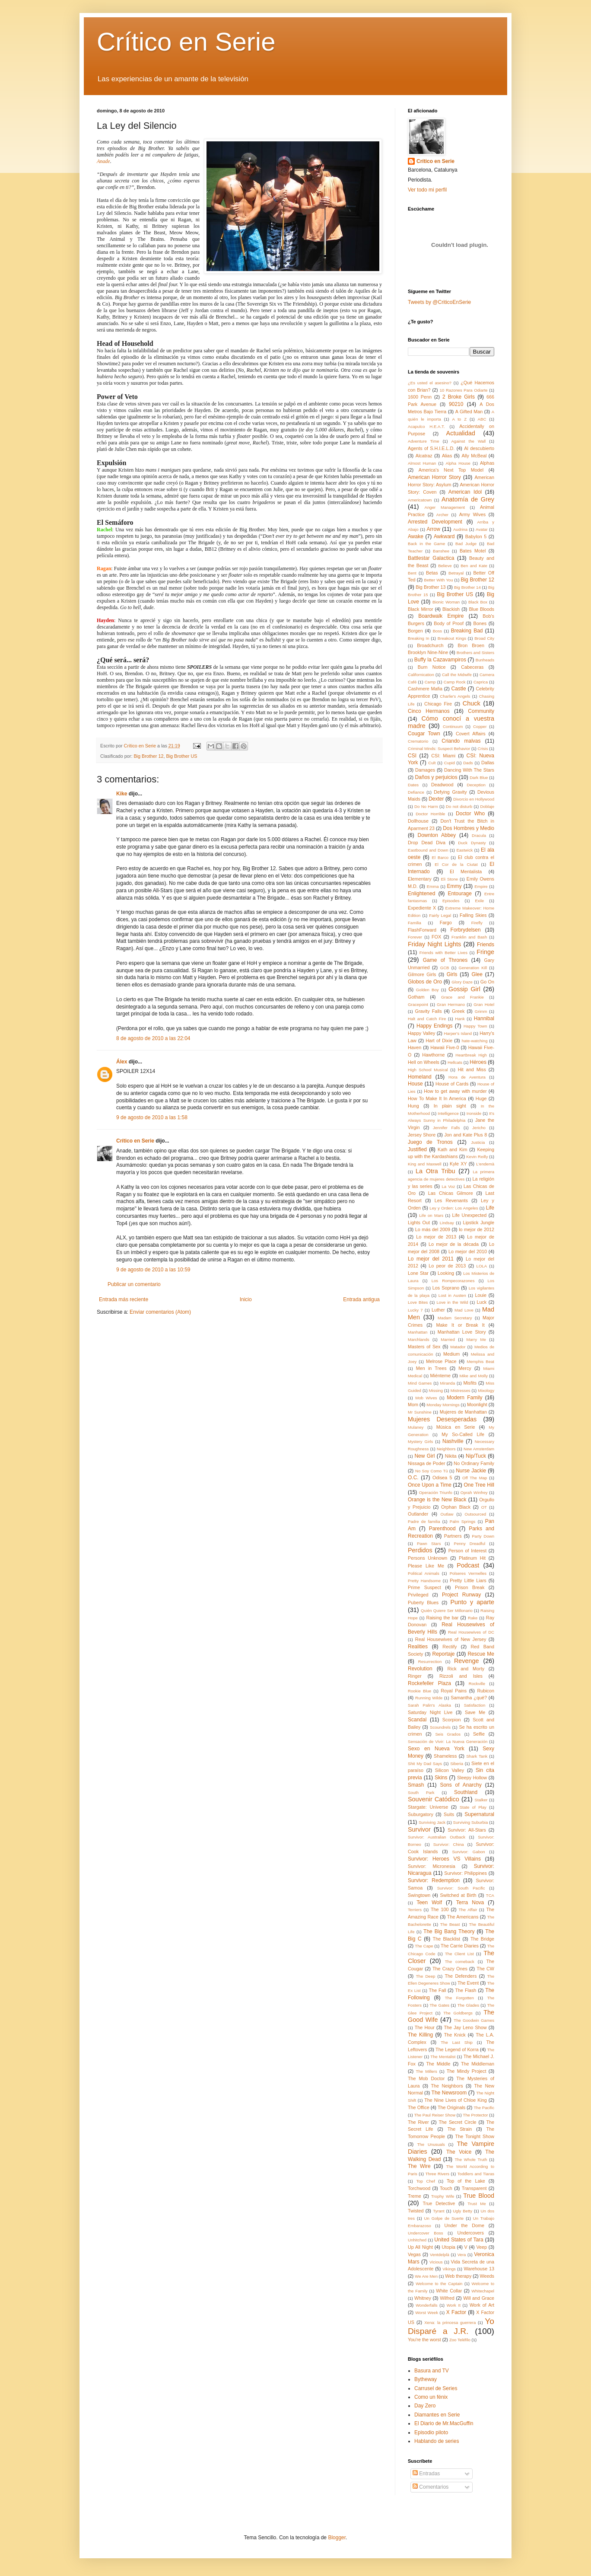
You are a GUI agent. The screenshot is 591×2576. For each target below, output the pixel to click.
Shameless (445, 1756)
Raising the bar (442, 1617)
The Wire (419, 2166)
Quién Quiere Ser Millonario (447, 1610)
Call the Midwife (457, 674)
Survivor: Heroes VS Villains (444, 1859)
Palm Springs (463, 1521)
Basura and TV (431, 2371)
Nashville (453, 1441)
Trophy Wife (442, 2196)
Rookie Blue (419, 1691)
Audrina (460, 529)
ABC (482, 419)
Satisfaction (475, 1705)
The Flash (465, 1990)
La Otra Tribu (435, 1171)
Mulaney (415, 1427)
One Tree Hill (479, 1485)
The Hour (425, 2027)
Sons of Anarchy (460, 1785)
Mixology (486, 1390)
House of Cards (451, 1083)
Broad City (484, 638)
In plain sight (450, 1105)
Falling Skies (473, 915)
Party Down (483, 1536)
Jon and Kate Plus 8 (465, 1134)
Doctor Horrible (430, 813)
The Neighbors (447, 2085)
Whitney (422, 2298)
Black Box (477, 602)
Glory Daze (461, 982)
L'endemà (485, 1164)
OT (484, 1507)
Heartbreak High (471, 1055)
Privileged (418, 1594)
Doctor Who (470, 814)
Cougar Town (424, 734)
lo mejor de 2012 (476, 1229)
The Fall (437, 1990)
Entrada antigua (361, 1299)
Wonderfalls (426, 2305)
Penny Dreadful (469, 1543)
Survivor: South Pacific (461, 1888)
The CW (485, 1968)
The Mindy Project (466, 2071)
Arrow (433, 529)
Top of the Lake (466, 2180)
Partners (453, 1536)
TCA (490, 1895)
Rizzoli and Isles (461, 1676)
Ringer (415, 1676)
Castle (458, 689)
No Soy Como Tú (431, 1470)
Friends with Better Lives (443, 952)
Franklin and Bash (469, 937)
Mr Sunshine (420, 1412)
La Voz (448, 1186)
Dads (468, 762)
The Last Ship (457, 2042)
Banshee (441, 551)
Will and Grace (478, 2298)
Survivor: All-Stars (467, 1829)
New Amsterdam (479, 1448)
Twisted (416, 2210)
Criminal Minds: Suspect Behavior (439, 748)
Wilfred (447, 2298)
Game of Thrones (445, 960)
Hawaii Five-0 (444, 1047)
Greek (458, 1011)
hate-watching (475, 1040)
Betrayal (456, 573)
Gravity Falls (428, 1011)
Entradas (426, 2474)
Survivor (419, 1829)
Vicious (436, 2262)
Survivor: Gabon (468, 1851)
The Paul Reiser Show (434, 2115)
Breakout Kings (452, 638)
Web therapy (458, 2276)
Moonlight (477, 1404)
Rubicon (485, 1690)
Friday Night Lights (434, 944)
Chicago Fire (438, 703)
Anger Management (445, 507)
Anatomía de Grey (468, 499)
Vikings (449, 2268)
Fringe (485, 951)
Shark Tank (476, 1756)
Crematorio (418, 741)
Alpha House (458, 463)
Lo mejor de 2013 (436, 1236)
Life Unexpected (469, 1215)
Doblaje (487, 806)
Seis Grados (448, 1734)
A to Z (459, 419)
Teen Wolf (429, 1902)
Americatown (420, 500)
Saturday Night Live (430, 1712)
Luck (481, 1302)
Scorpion (451, 1719)
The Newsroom (449, 2093)
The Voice (459, 2152)
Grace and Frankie (462, 997)
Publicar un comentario (134, 1284)
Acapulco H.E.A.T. (426, 426)
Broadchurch (430, 645)
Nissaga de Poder (426, 1463)
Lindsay (447, 1222)
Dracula (479, 835)
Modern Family (464, 1398)
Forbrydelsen (466, 930)
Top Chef (425, 2181)
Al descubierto (479, 448)
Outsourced (475, 1514)
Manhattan (417, 1332)
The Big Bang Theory (448, 1931)
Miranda (447, 1383)
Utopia (448, 2247)
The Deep (425, 1976)
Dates (413, 784)
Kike (121, 794)
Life (490, 1208)
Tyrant (439, 2211)
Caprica (480, 682)
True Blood (478, 2195)
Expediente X (422, 907)
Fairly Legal (440, 915)
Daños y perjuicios (436, 777)
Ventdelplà (439, 2254)
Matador (457, 1346)
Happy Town (475, 1026)
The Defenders (461, 1976)
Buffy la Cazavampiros (440, 660)
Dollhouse (418, 821)
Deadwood (442, 784)
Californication (421, 674)
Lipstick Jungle (478, 1222)
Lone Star (418, 1273)
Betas (432, 572)
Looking (446, 1273)
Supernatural (479, 1814)
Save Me (475, 1712)
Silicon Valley (449, 1770)
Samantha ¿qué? (469, 1697)
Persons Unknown (427, 1558)
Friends (485, 945)
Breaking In (418, 638)
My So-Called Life (463, 1434)
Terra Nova (470, 1902)
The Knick (455, 2034)
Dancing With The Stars (469, 769)
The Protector (475, 2115)
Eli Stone (449, 879)
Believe (444, 565)
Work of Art (482, 2305)
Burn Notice (432, 667)
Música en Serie (455, 1427)
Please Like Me (426, 1565)
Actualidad (460, 433)
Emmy (454, 886)
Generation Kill (473, 967)
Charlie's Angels (455, 696)
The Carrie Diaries (460, 1945)
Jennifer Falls (446, 1127)
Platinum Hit (472, 1558)
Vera (462, 2254)
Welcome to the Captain (439, 2283)
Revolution (420, 1669)
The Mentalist (442, 2056)
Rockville (477, 1683)
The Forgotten (459, 1997)
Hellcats (455, 1062)
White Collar (449, 2290)
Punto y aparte (472, 1602)
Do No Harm (426, 806)
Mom (413, 1404)
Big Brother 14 (467, 587)
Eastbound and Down (428, 850)
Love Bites (418, 1302)
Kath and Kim (452, 1149)
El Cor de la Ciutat (456, 864)
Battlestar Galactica (431, 558)
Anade (103, 161)
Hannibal (484, 1018)
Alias (447, 455)
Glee (476, 974)
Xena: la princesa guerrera (450, 2322)
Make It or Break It (460, 1325)
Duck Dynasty (472, 842)
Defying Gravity (450, 792)
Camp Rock (455, 682)
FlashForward (422, 929)
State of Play (473, 1807)
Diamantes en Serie (437, 2415)
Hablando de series (436, 2441)
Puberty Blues (423, 1602)
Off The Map (474, 1477)
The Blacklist (447, 1938)
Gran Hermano (451, 1004)
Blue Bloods (481, 609)
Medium (451, 1354)
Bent (412, 573)
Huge (481, 1098)
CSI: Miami (443, 755)
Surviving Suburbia (470, 1822)
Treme (414, 2196)
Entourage (460, 894)
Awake (415, 536)
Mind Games (420, 1383)
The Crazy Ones (449, 1968)
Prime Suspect (424, 1587)
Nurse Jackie (471, 1471)
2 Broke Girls (458, 397)
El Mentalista (466, 871)
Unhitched (417, 2240)
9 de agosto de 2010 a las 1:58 (151, 1117)
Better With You (438, 580)
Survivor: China (448, 1844)
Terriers (415, 1909)
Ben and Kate (474, 565)
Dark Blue (479, 777)
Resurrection (430, 1661)
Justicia (478, 1142)
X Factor (456, 2312)
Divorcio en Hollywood (473, 799)
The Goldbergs (458, 2013)
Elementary (420, 878)
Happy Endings (434, 1026)
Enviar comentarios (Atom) (160, 1312)
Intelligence (448, 1113)
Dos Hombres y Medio (468, 828)
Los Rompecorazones (453, 1280)
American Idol (465, 492)
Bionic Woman (446, 602)
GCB (444, 967)
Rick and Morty (466, 1668)
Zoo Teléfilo (459, 2339)
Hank (459, 1018)
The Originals (451, 2107)
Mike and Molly (474, 1375)
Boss (437, 631)
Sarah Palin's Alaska (429, 1705)
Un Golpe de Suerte (444, 2218)
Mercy (464, 1368)
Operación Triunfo (435, 1492)
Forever (415, 937)
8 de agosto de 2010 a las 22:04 (153, 1038)
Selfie (479, 1733)
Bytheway (425, 2379)
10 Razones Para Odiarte (464, 390)
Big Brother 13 (430, 587)
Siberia (456, 1763)
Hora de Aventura (467, 1077)
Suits (449, 1814)
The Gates (440, 2005)
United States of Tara (458, 2240)
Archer (442, 514)
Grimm (481, 1011)
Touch (446, 2188)
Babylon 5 (475, 536)
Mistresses (460, 1390)
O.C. (413, 1478)
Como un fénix (431, 2397)
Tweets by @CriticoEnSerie (439, 302)
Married (448, 1339)
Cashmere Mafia (425, 688)
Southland (465, 1792)
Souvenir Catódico (433, 1799)
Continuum (453, 726)
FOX (436, 936)
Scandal (417, 1720)
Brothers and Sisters (475, 652)
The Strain (460, 2129)
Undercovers (471, 2232)
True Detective (439, 2203)
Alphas (487, 463)
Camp (430, 682)
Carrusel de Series (435, 2388)
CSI (412, 756)
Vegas (414, 2254)
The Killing (420, 2035)
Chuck (471, 703)
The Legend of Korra (457, 2049)
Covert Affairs (471, 733)
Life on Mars (431, 1215)
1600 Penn (420, 396)
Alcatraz (424, 455)
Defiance (416, 792)
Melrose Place (441, 1361)
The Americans (462, 1916)
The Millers (426, 2071)
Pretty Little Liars (468, 1580)
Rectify (449, 1646)
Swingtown (419, 1895)
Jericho (479, 1127)
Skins (441, 1778)
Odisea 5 (442, 1477)
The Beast (450, 1924)
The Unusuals (431, 2144)
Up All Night (420, 2247)
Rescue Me (480, 1654)
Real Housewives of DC (471, 1632)
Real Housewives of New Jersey (450, 1639)
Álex (121, 1062)
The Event (468, 1982)
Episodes (450, 900)
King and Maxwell (425, 1164)
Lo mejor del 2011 (431, 1259)
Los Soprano (445, 1287)
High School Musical (428, 1069)
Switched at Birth (458, 1895)
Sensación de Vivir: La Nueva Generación (447, 1741)
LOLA (482, 1266)
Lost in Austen (452, 1295)
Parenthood (442, 1529)
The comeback (459, 1961)
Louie (480, 1295)
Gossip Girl (464, 989)
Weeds (487, 2276)
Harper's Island (458, 1033)
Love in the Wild (452, 1302)
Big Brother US (181, 756)
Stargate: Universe (428, 1807)
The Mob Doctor (426, 2078)
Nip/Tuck (476, 1456)
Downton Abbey (437, 835)
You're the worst (424, 2339)
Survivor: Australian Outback (436, 1837)
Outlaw (447, 1514)
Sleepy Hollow (472, 1777)
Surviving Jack (432, 1822)
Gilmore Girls (422, 974)
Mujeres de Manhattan (463, 1411)
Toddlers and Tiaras (476, 2173)
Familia (414, 922)
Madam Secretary (455, 1317)
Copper (479, 726)
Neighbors (446, 1448)
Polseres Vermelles (468, 1573)
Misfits (470, 1382)
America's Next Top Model (451, 469)
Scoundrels (440, 1727)
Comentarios (430, 2487)
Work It (454, 2305)
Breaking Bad (467, 631)
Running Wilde (428, 1697)
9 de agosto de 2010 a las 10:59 (153, 1270)
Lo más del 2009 (432, 1229)
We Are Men (426, 2276)
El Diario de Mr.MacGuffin (443, 2423)
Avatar (482, 529)
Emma (433, 886)
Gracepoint (418, 1004)
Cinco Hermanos (429, 711)
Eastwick (464, 850)
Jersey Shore (421, 1134)
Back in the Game (426, 543)
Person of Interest (467, 1550)
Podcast (468, 1565)
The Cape (424, 1946)
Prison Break (469, 1587)
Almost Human (422, 463)
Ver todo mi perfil (427, 190)
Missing (436, 1390)
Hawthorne (433, 1054)
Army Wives (472, 514)
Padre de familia (424, 1521)
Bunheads (485, 660)
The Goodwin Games (474, 2020)
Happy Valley (421, 1033)
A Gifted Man (469, 411)
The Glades (468, 2005)
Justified (417, 1149)
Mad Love (463, 1310)
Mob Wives (426, 1397)
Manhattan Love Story (462, 1331)
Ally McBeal (473, 455)
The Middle (438, 2063)
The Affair (468, 1909)
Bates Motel (473, 550)
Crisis (483, 748)
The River (418, 2122)
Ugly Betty (462, 2211)
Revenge (466, 1660)
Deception (476, 784)
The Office (418, 2107)
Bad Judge (466, 543)
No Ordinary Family (474, 1463)
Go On (487, 981)
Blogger (337, 2538)
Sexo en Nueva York (436, 1749)
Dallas (487, 762)
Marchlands (418, 1339)
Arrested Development (435, 522)
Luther (438, 1309)
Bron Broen (471, 645)
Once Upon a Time (429, 1485)
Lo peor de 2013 (447, 1265)
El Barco (440, 857)
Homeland (420, 1077)
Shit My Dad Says (425, 1763)
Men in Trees (431, 1368)
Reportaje (443, 1654)
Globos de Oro (425, 982)
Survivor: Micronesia (431, 1866)
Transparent (474, 2188)
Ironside (474, 1113)
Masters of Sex (424, 1346)
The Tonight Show (474, 2136)
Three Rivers (437, 2173)
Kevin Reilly (477, 1156)
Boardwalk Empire (441, 616)
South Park (421, 1792)
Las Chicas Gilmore (450, 1193)
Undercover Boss (425, 2233)
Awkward (444, 536)
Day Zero (424, 2406)
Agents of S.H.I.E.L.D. (431, 448)
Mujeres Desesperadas (442, 1419)
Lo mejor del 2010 (467, 1251)
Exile (479, 900)
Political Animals (423, 1573)
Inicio (246, 1299)
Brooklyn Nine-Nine (428, 652)
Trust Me (476, 2203)
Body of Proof (449, 623)
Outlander (418, 1513)
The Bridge (482, 1938)
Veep (481, 2247)
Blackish (451, 609)
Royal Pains (454, 1690)
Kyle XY (458, 1163)
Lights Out (419, 1222)
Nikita (451, 1456)
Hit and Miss (472, 1069)
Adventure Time (423, 441)
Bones (480, 623)
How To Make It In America (437, 1098)
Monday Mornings (442, 1404)
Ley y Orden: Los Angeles (453, 1208)
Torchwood (419, 2188)
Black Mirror (420, 609)
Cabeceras (472, 667)
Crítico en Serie (186, 41)
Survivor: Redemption (434, 1880)
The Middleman (477, 2063)
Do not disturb (459, 806)
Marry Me (476, 1339)
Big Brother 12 (148, 756)
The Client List (459, 1953)
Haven (414, 1047)
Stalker (481, 1799)
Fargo (446, 922)
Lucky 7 (415, 1310)
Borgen (415, 630)
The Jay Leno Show (465, 2027)
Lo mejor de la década (454, 1244)
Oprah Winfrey (474, 1492)
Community (481, 711)
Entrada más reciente (123, 1299)
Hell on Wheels (423, 1062)
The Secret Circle (457, 2122)
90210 (456, 404)
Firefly (477, 922)
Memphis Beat (480, 1361)
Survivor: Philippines (465, 1873)
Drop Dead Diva (426, 842)
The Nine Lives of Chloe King (455, 2100)
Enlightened (421, 894)
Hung (413, 1105)
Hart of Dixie (439, 1040)
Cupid (449, 762)
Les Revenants (451, 1200)
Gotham (416, 996)
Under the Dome (464, 2225)
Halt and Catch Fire (427, 1018)
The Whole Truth (470, 2159)
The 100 (440, 1909)
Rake (472, 1617)
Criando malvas (461, 741)
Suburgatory (420, 1814)
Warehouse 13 (479, 2268)
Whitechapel (482, 2291)
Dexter (436, 799)
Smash (416, 1785)
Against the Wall (468, 441)
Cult (431, 762)
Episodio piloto (431, 2432)
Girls (452, 974)
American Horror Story (434, 477)
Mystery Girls (420, 1441)
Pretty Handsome (424, 1580)
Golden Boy (427, 989)
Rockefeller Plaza (429, 1683)
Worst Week (426, 2312)
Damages (425, 769)
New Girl (424, 1456)
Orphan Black (455, 1507)
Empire (480, 886)
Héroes (478, 1062)
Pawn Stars (429, 1543)
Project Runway (461, 1595)
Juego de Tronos (430, 1142)
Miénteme (440, 1375)
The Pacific (484, 2107)
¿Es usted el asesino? (429, 382)
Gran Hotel (483, 1004)
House (415, 1084)
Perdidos (420, 1550)
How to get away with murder (455, 1091)
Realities (418, 1647)
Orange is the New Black (437, 1500)
